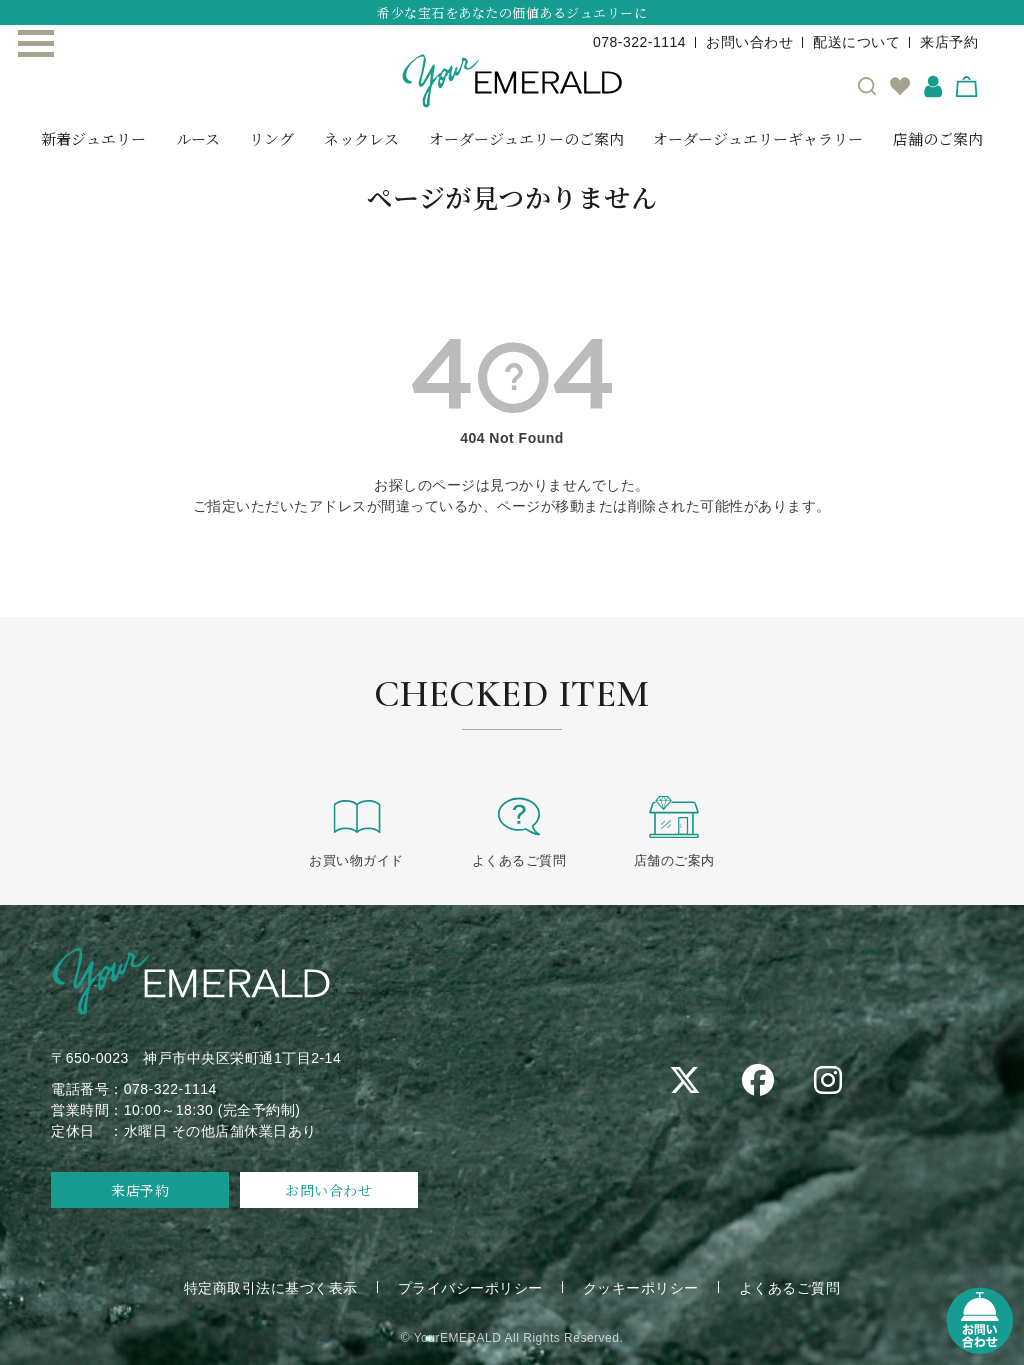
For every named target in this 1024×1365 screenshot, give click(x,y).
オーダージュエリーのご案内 (526, 138)
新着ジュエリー (93, 138)
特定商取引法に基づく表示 (271, 1288)
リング (271, 138)
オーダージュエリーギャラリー (758, 138)
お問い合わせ (749, 42)
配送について (856, 42)
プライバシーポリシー (470, 1288)
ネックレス (361, 138)
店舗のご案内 (938, 138)
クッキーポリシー (641, 1288)
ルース (198, 138)
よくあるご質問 (519, 830)
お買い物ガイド (356, 830)
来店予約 (949, 42)
